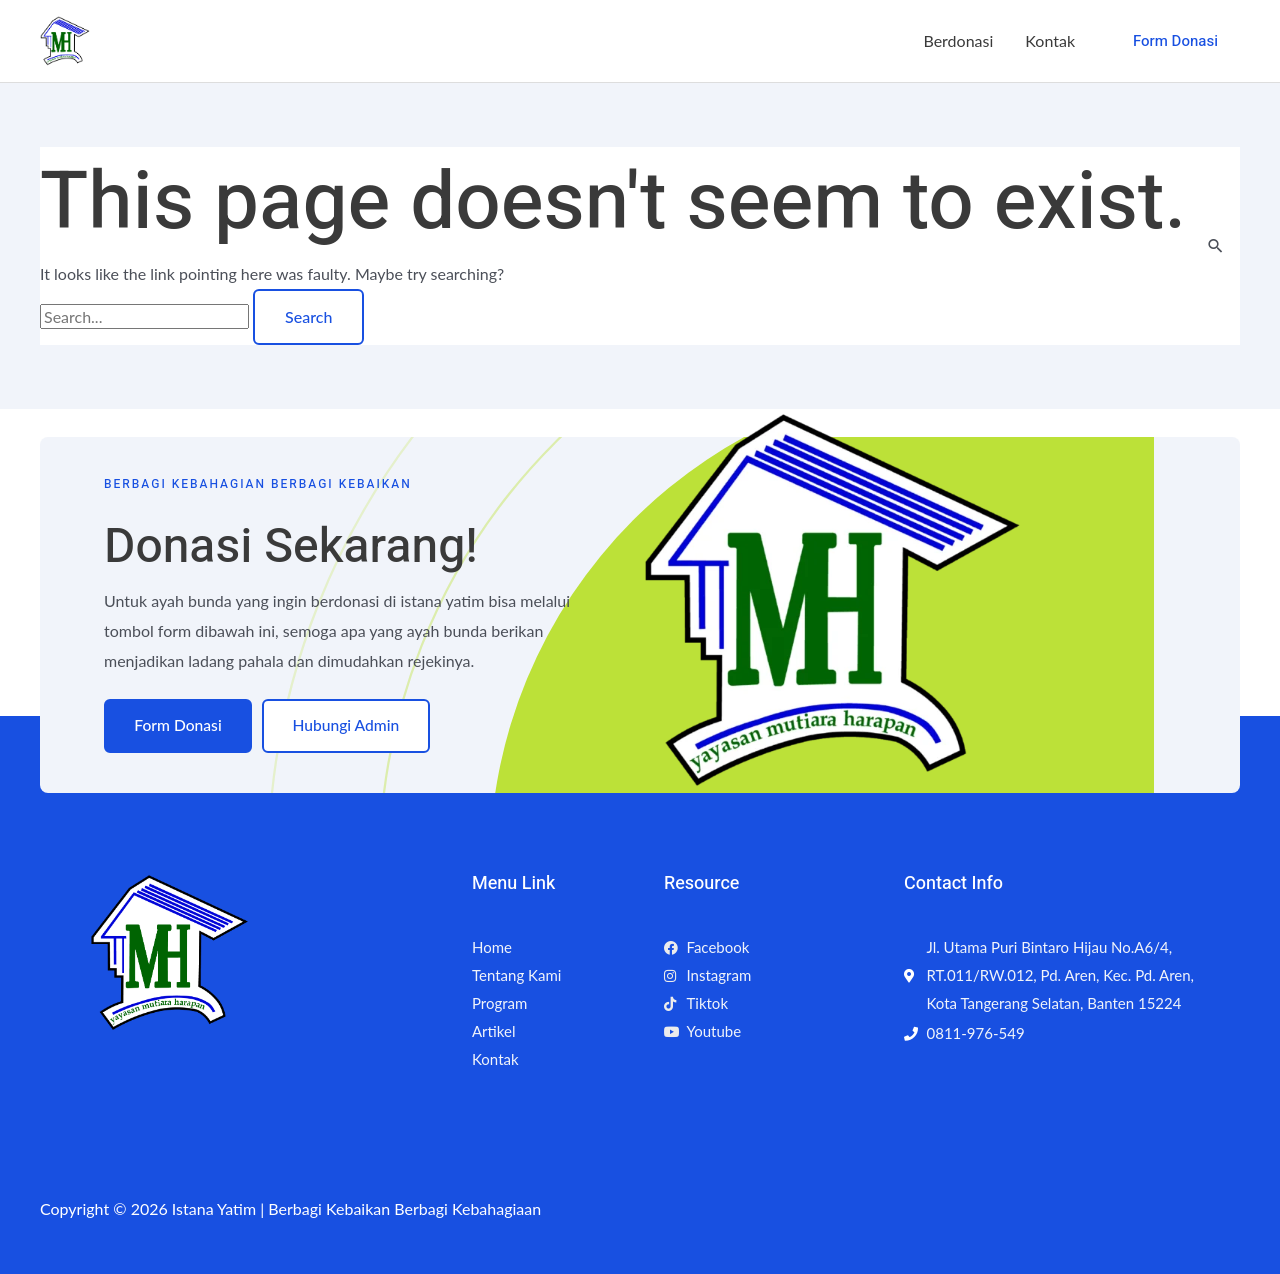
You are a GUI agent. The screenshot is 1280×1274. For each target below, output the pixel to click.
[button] (1175, 41)
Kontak (1050, 40)
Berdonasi (958, 40)
